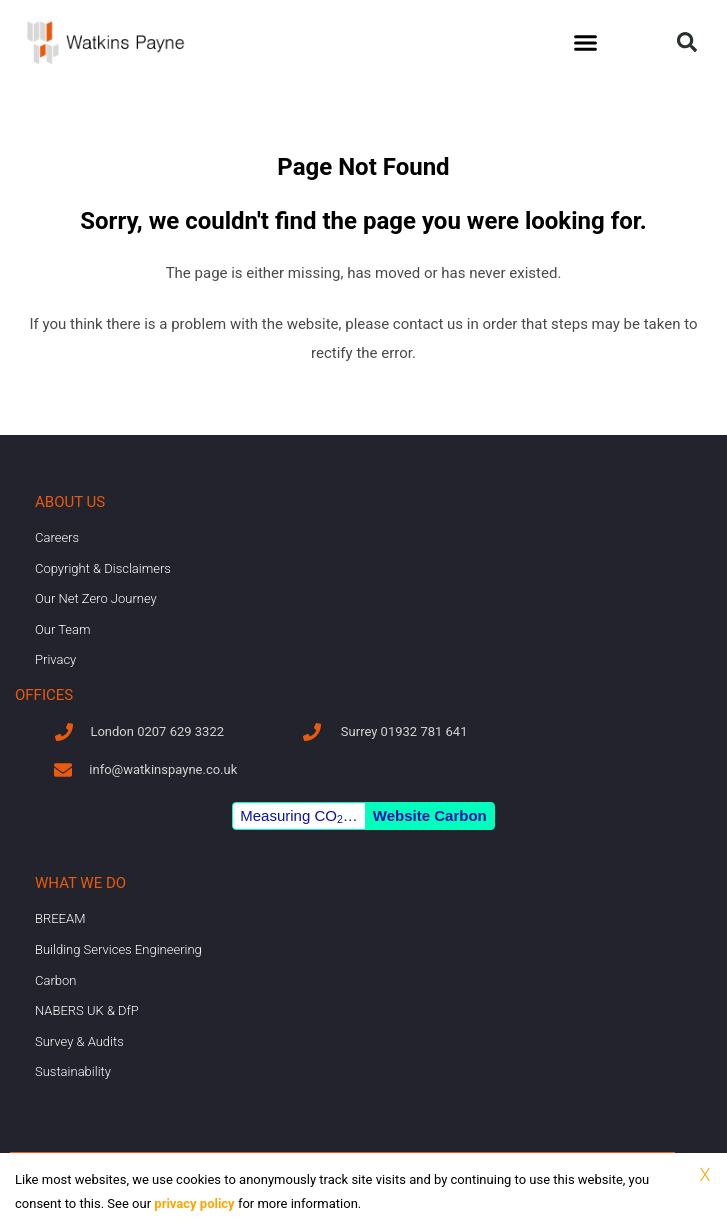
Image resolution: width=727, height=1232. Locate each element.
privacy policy (194, 1203)
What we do (80, 883)
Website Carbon (430, 815)
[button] (585, 43)
